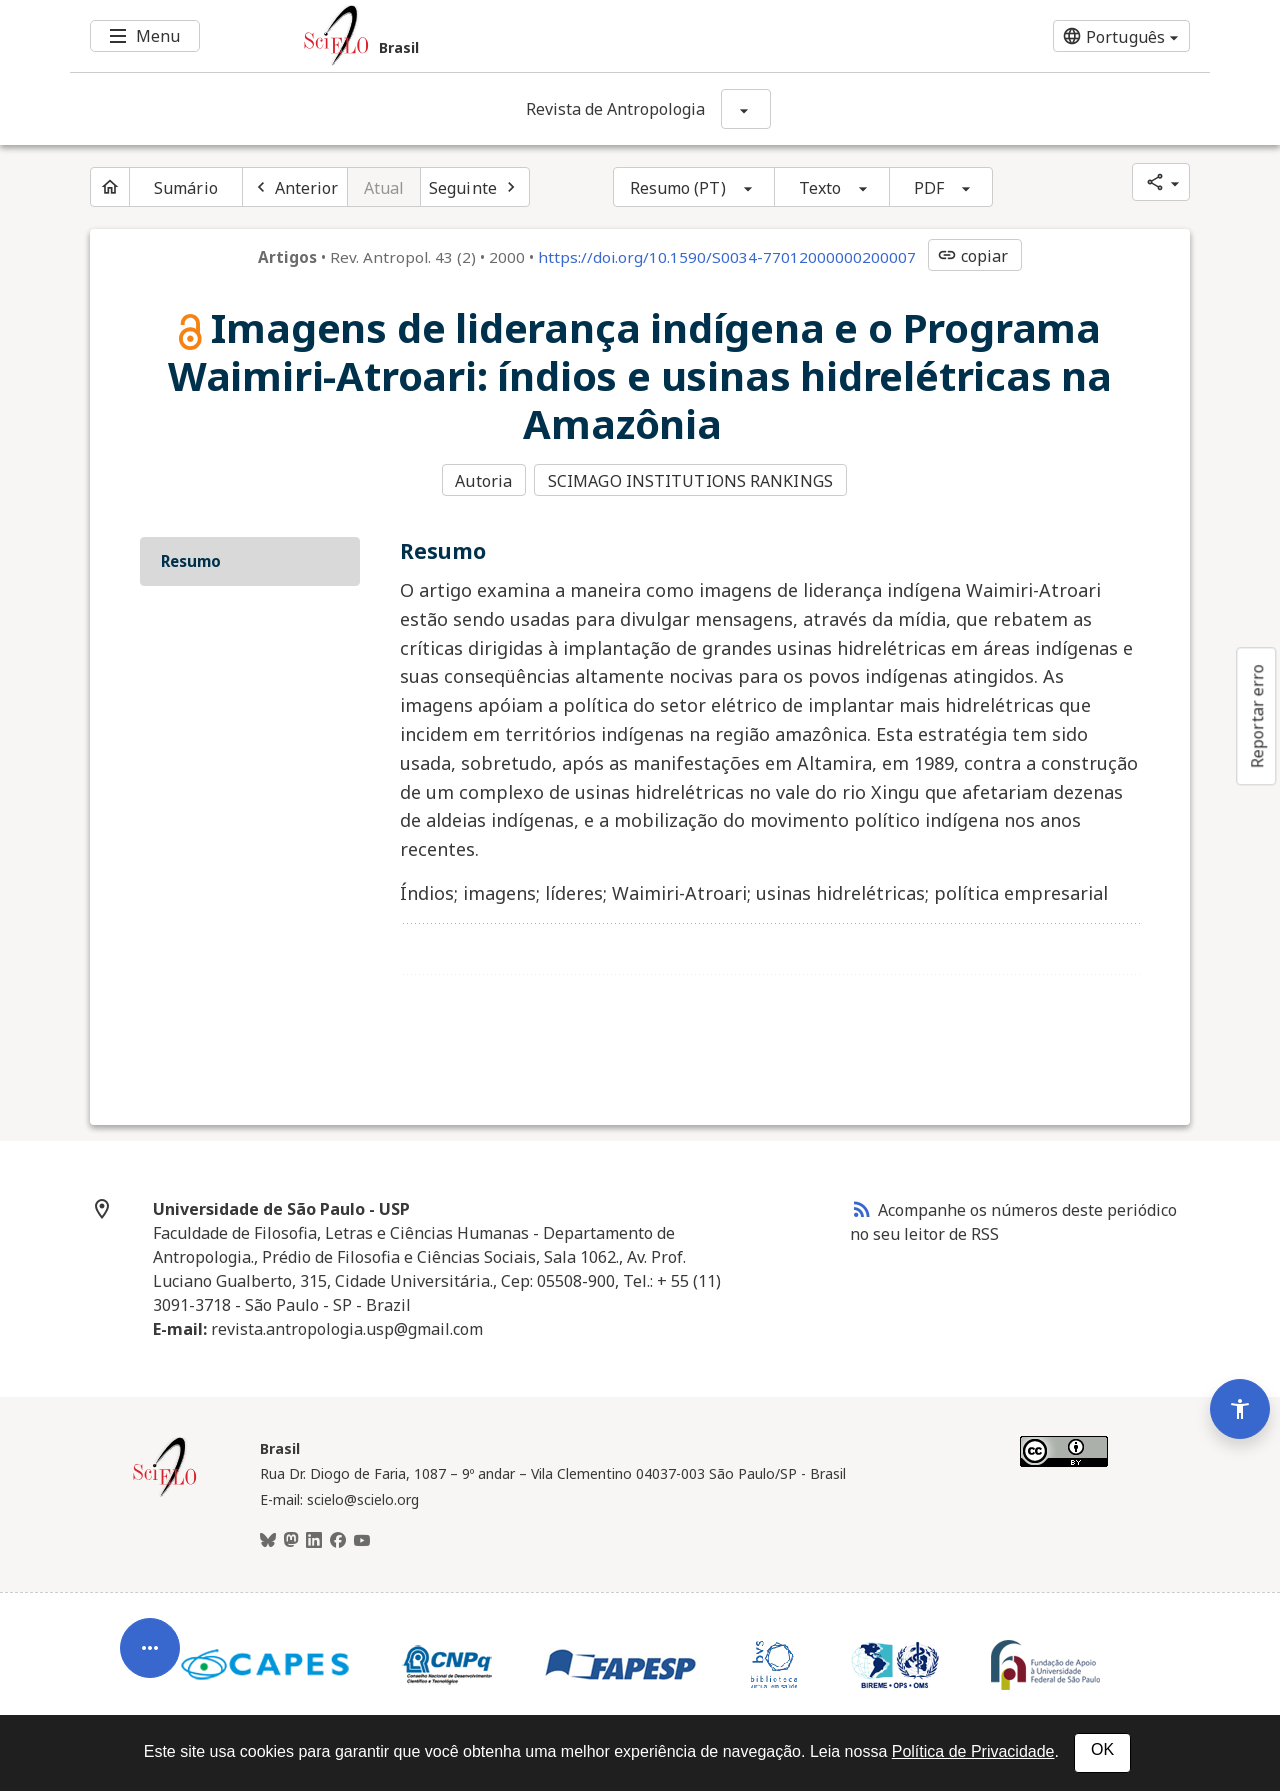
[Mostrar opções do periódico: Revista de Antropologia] (746, 109)
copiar (973, 256)
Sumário (186, 188)
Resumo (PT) (678, 188)
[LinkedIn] (314, 1539)
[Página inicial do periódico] (110, 187)
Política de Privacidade (973, 1751)
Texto (820, 188)
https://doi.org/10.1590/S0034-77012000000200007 (727, 257)
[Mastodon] (291, 1539)
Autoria (483, 481)
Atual (384, 188)
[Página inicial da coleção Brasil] (165, 1492)
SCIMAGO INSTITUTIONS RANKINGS (692, 481)
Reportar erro (1257, 716)
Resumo (191, 559)
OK (1102, 1749)
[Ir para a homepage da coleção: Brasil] (545, 36)
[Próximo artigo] (475, 187)
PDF (929, 188)
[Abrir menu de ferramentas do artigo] (150, 1635)
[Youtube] (362, 1539)
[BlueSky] (268, 1539)
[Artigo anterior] (295, 187)
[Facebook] (338, 1539)
